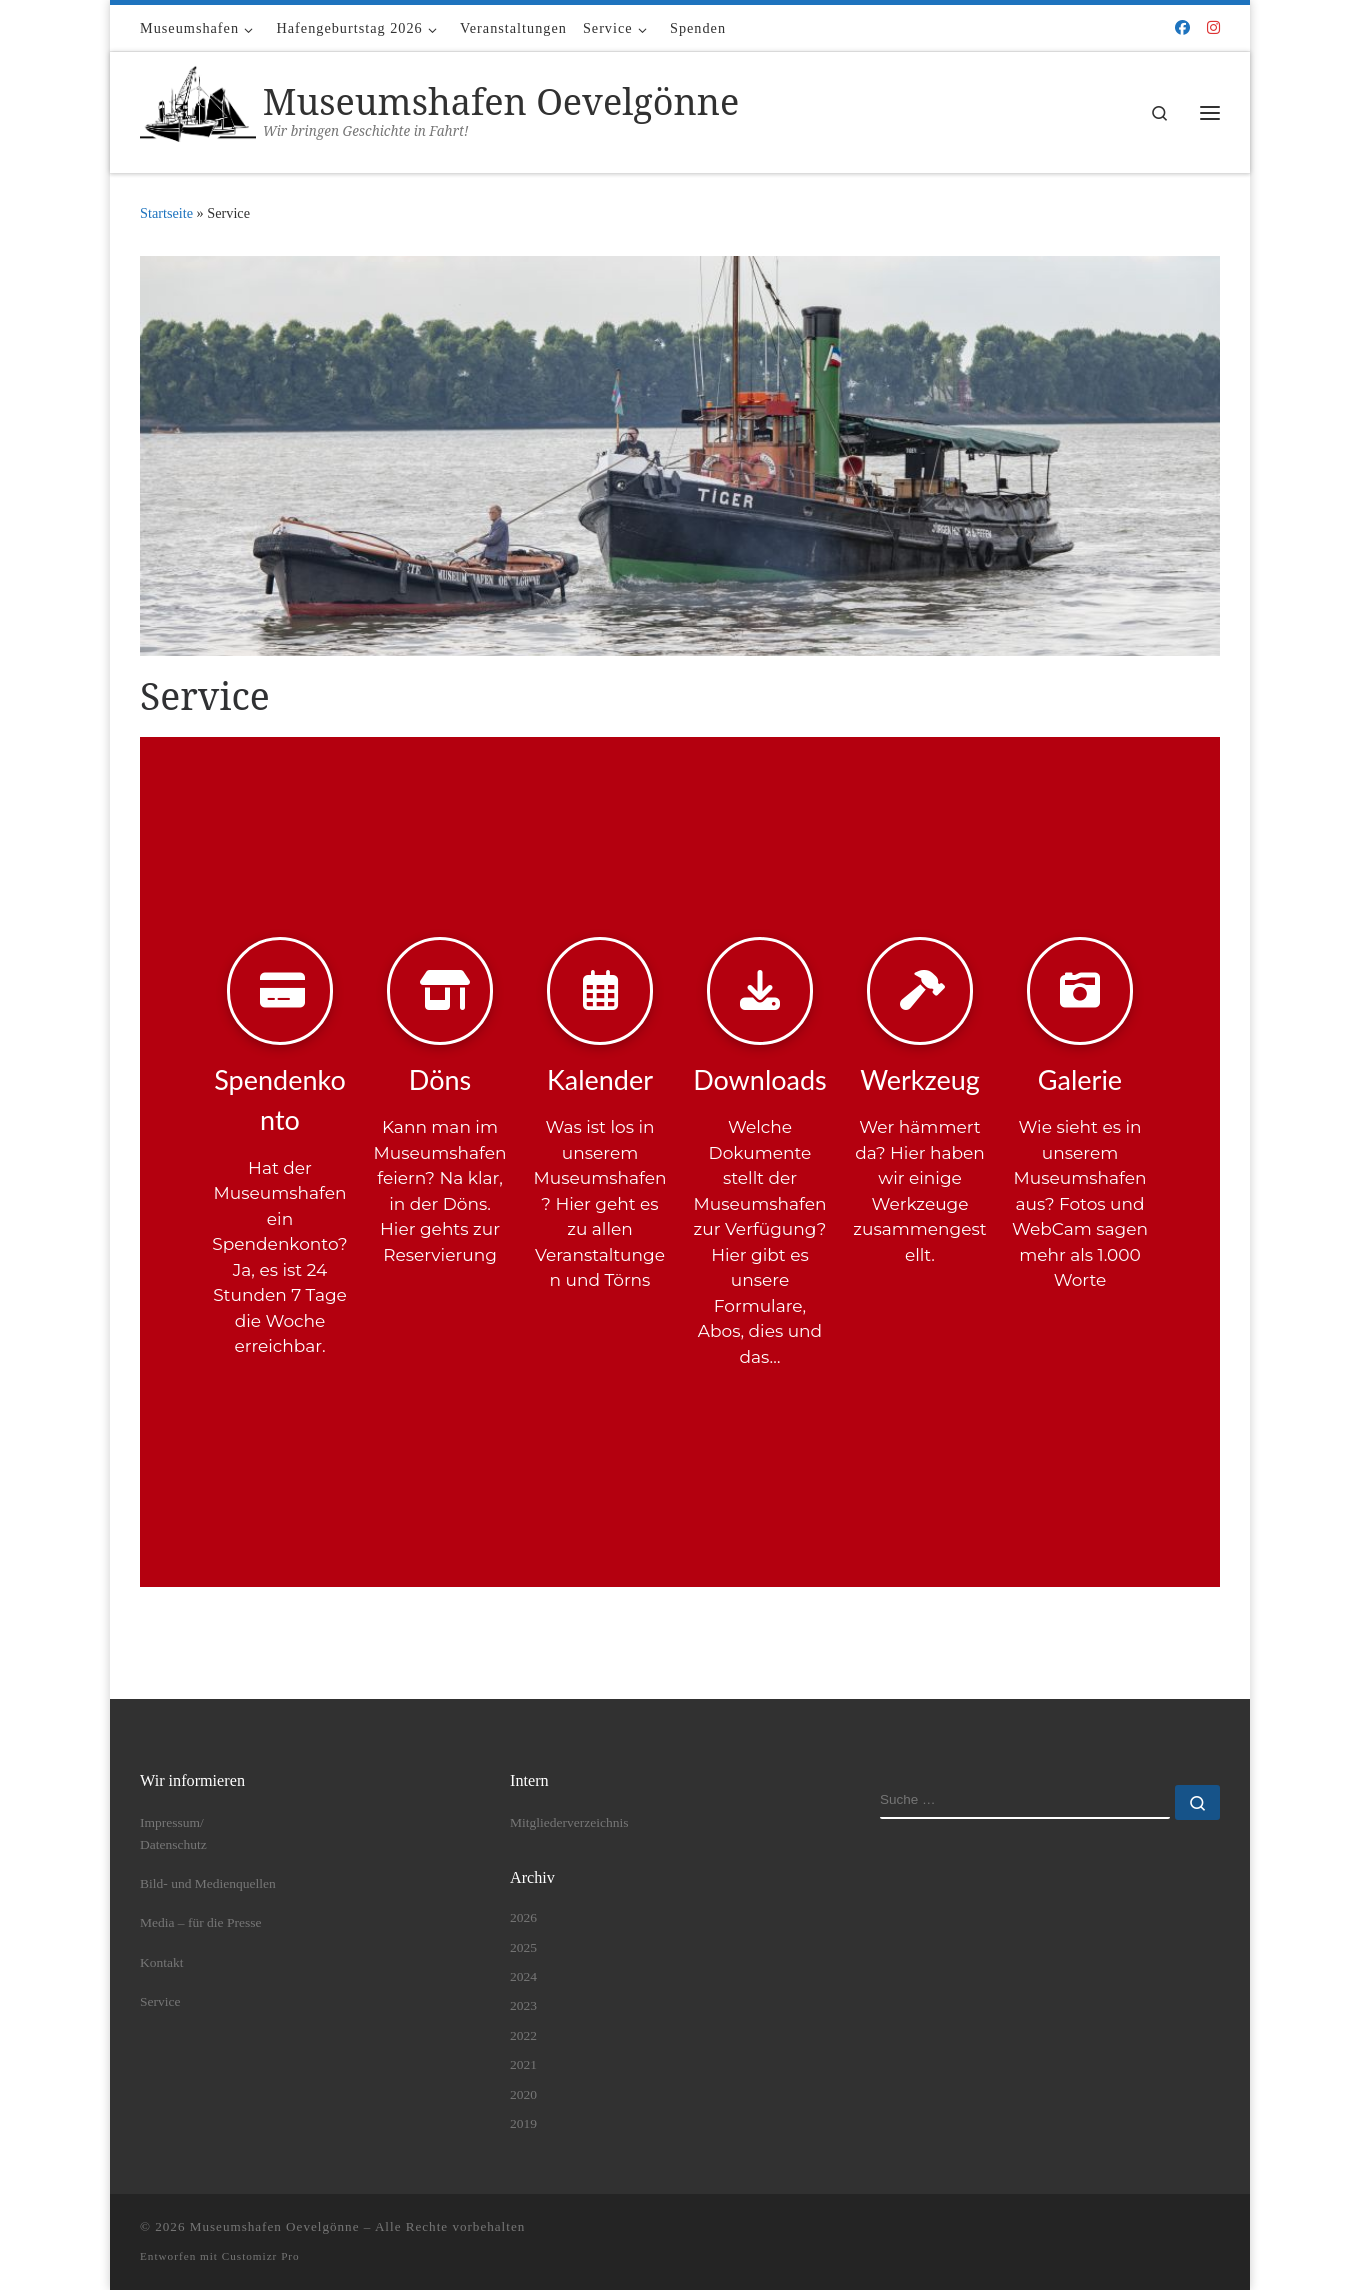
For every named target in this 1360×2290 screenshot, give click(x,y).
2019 (523, 2123)
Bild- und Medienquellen (208, 1883)
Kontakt (162, 1962)
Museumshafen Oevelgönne (275, 2226)
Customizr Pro (261, 2256)
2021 (523, 2064)
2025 (523, 1947)
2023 (523, 2005)
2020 (523, 2094)
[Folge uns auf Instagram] (1213, 28)
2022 (523, 2035)
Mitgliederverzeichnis (569, 1822)
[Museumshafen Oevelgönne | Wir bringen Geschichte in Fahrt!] (198, 108)
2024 (523, 1976)
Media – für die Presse (200, 1922)
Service (160, 2001)
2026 (523, 1917)
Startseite (166, 213)
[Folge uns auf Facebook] (1182, 28)
